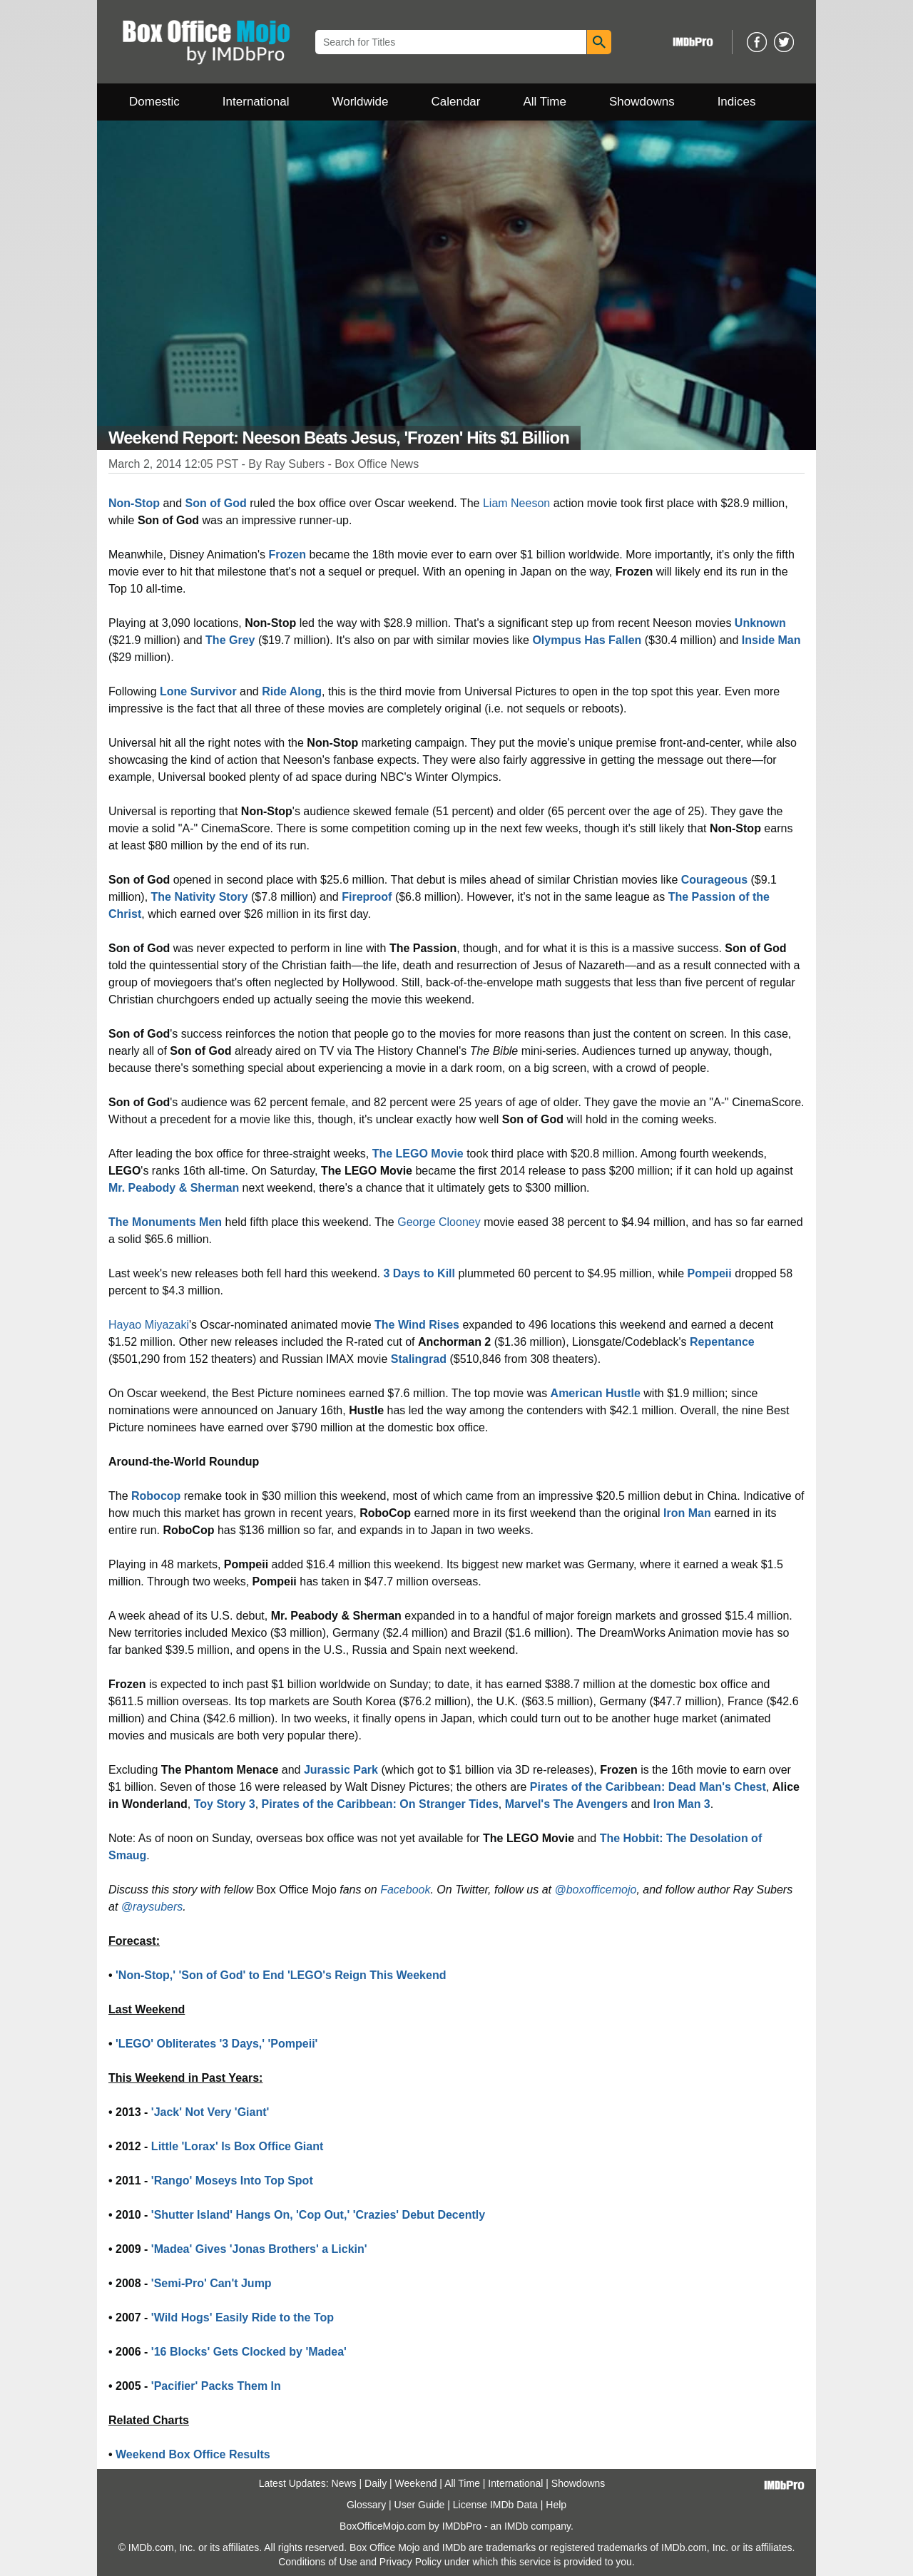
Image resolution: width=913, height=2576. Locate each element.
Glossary (366, 2504)
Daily (375, 2483)
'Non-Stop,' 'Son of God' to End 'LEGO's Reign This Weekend (281, 1975)
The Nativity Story (199, 897)
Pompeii (710, 1273)
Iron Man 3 (681, 1804)
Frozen (287, 554)
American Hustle (596, 1393)
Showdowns (642, 101)
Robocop (155, 1496)
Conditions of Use (317, 2561)
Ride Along (292, 691)
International (256, 101)
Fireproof (367, 897)
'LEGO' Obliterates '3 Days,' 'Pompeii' (216, 2044)
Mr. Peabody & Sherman (173, 1188)
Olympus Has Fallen (586, 640)
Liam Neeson (516, 503)
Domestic (154, 101)
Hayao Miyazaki (148, 1325)
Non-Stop (134, 503)
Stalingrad (419, 1359)
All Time (545, 101)
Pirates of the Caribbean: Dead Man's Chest (648, 1787)
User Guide (419, 2504)
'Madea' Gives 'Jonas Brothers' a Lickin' (259, 2249)
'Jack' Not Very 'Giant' (210, 2112)
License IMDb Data (495, 2504)
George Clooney (439, 1222)
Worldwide (360, 101)
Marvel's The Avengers (566, 1804)
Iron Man (687, 1513)
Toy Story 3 (224, 1804)
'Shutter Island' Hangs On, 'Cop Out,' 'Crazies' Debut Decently (318, 2215)
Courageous (714, 880)
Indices (737, 101)
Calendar (456, 101)
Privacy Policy (410, 2561)
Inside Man (771, 640)
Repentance (722, 1342)
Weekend (416, 2483)
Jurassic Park (341, 1770)
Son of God (216, 503)
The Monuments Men (165, 1222)
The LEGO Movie (418, 1154)
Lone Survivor (198, 691)
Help (556, 2504)
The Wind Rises (416, 1325)
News (344, 2483)
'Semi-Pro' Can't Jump (211, 2283)
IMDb (516, 2526)
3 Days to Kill (419, 1273)
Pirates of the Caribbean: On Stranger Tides (380, 1804)
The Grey (230, 640)
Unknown (760, 623)
